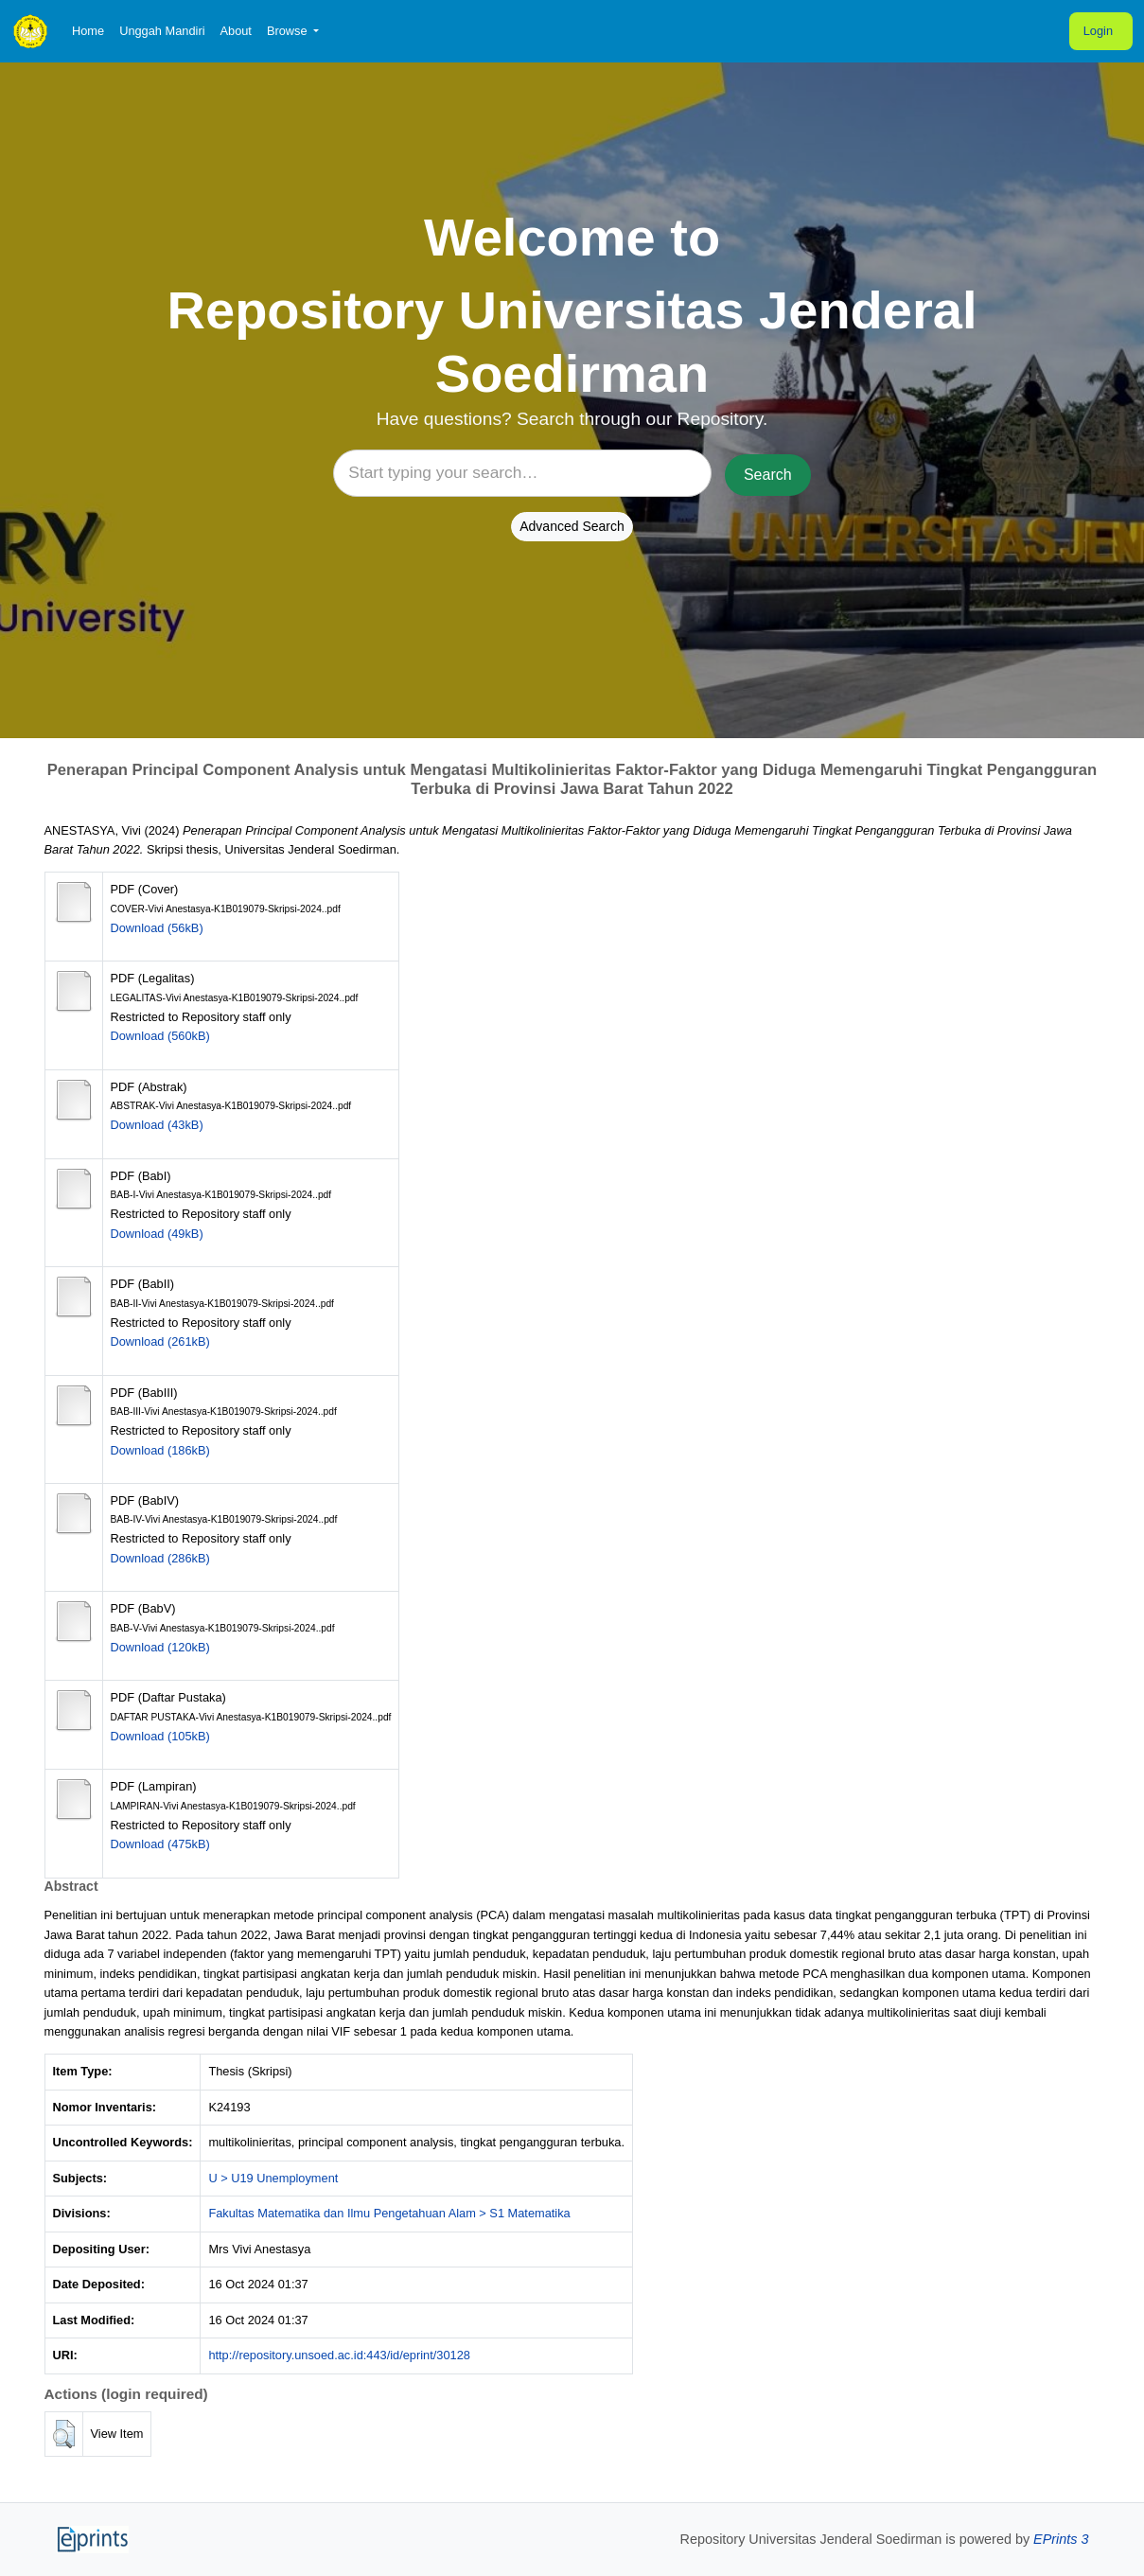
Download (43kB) (157, 1125)
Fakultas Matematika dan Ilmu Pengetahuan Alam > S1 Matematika (389, 2213)
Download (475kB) (160, 1844)
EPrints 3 (1060, 2539)
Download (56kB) (157, 928)
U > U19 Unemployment (273, 2178)
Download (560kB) (160, 1036)
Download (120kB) (160, 1647)
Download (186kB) (160, 1450)
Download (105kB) (160, 1736)
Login (1098, 31)
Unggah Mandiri (161, 31)
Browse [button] (288, 31)
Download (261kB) (160, 1341)
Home (88, 31)
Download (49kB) (157, 1233)
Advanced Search (572, 526)
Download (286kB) (160, 1558)
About (235, 31)
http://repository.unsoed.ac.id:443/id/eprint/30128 (339, 2355)
